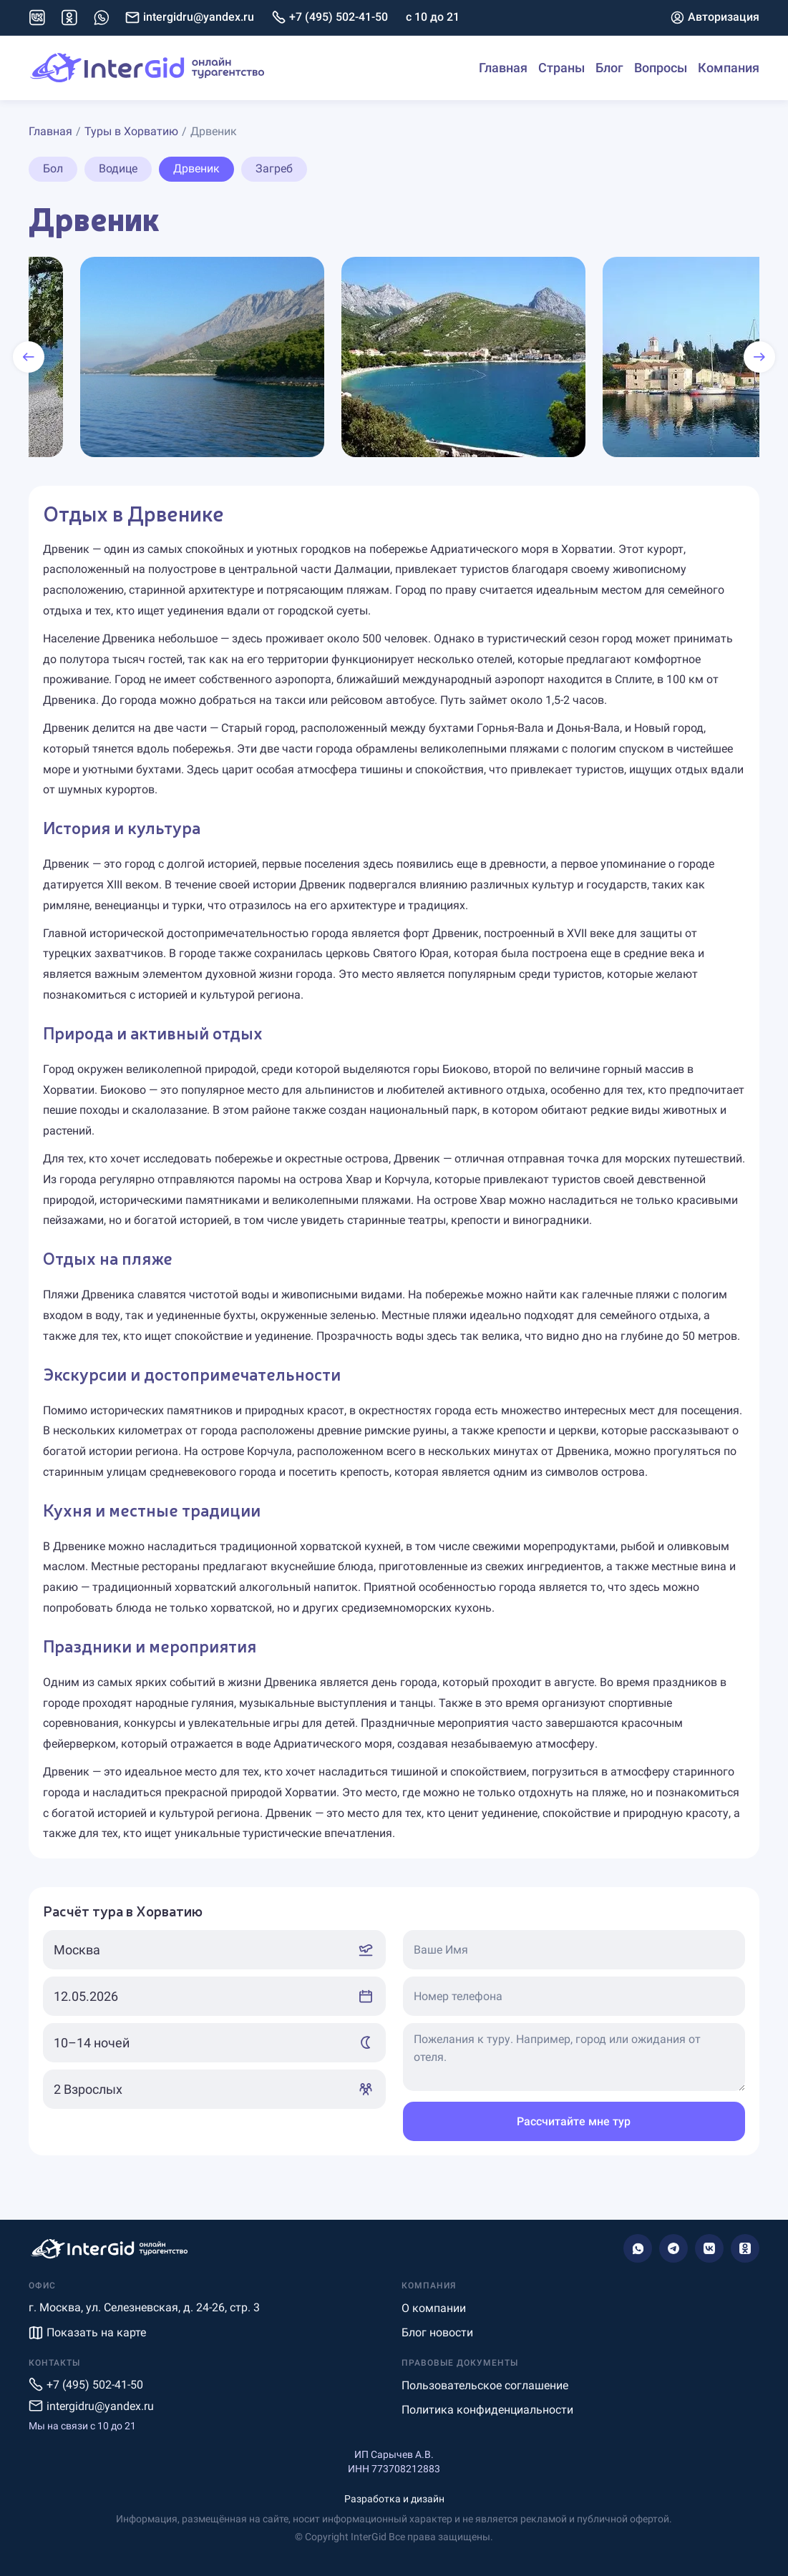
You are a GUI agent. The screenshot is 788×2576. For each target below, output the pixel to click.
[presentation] (28, 357)
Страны (561, 67)
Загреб (274, 168)
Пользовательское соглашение (485, 2385)
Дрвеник (196, 168)
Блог (609, 67)
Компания (728, 67)
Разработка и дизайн (394, 2498)
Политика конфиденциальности (487, 2409)
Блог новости (437, 2332)
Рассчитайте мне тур (574, 2121)
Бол (53, 168)
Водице (118, 168)
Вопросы (660, 67)
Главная (503, 67)
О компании (434, 2308)
